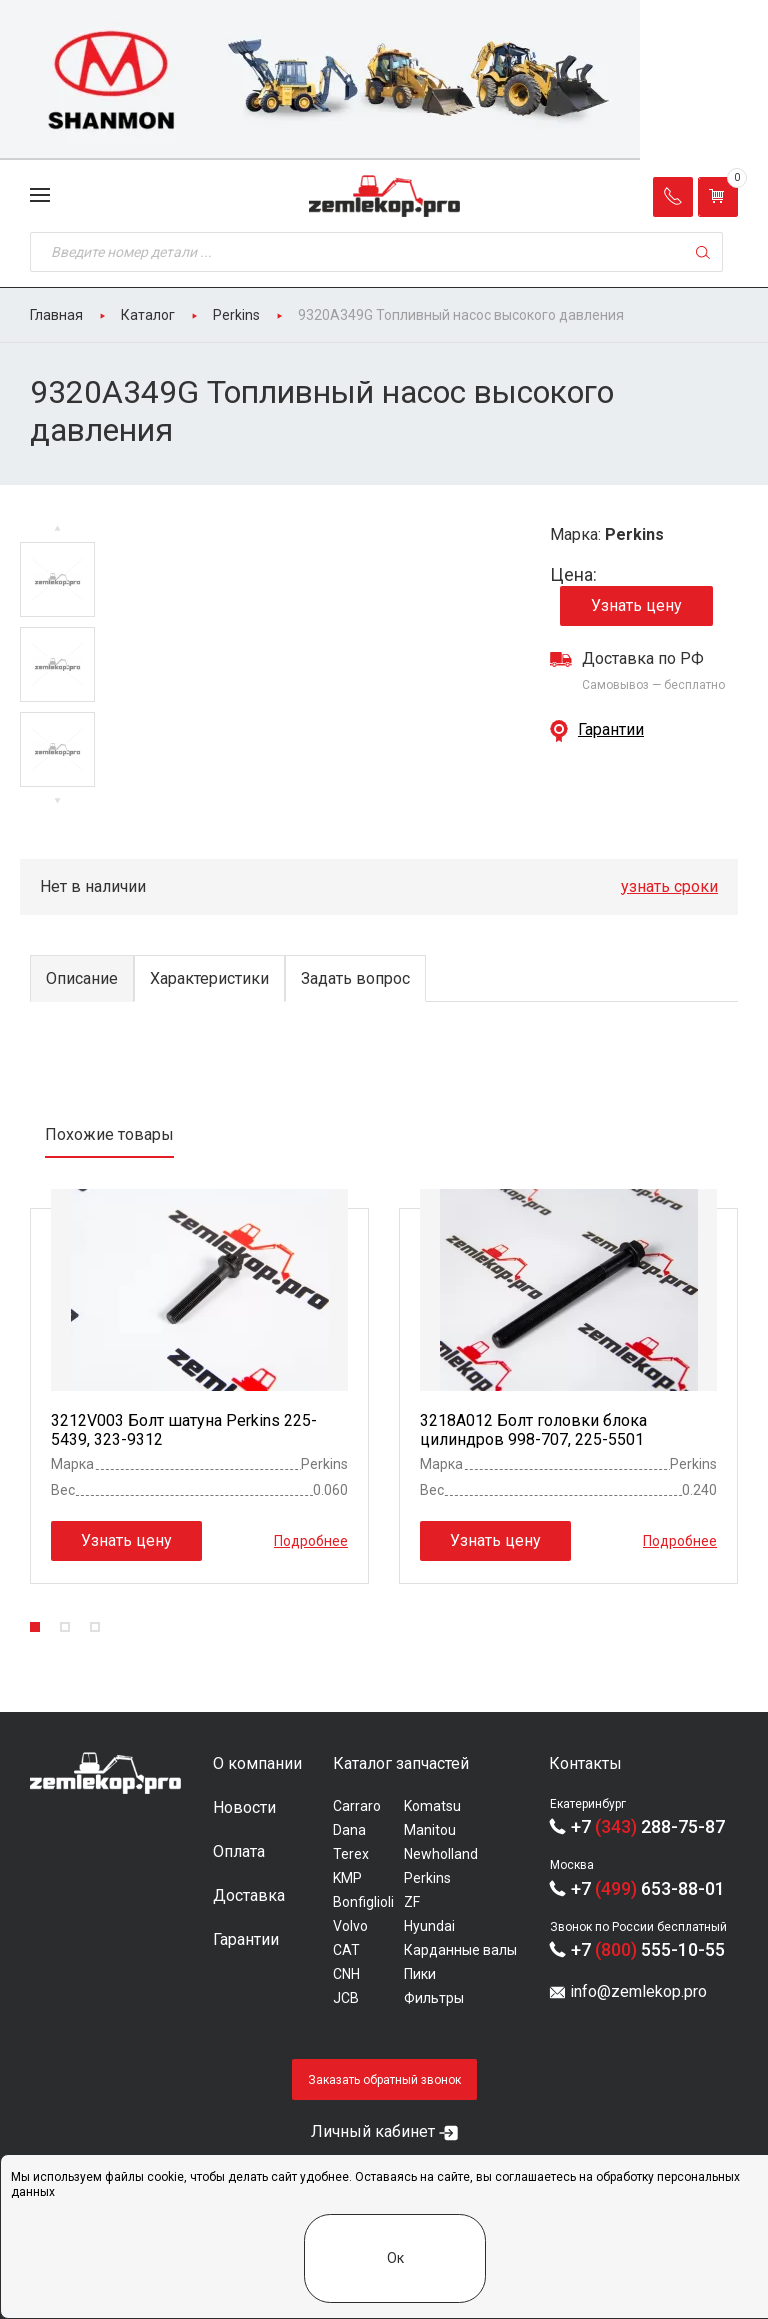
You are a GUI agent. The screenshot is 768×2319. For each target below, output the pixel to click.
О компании (257, 1763)
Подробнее (311, 1541)
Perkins (427, 1878)
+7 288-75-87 (648, 1826)
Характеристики (209, 978)
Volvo (350, 1926)
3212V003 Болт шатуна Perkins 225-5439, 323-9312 (184, 1430)
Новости (244, 1807)
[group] (384, 80)
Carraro (357, 1806)
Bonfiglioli (363, 1902)
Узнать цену (636, 605)
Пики (420, 1974)
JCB (346, 1998)
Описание (82, 978)
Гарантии (611, 729)
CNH (346, 1974)
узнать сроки (669, 886)
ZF (412, 1902)
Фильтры (434, 1998)
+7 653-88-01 (648, 1888)
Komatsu (432, 1806)
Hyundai (429, 1926)
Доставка (249, 1895)
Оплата (239, 1851)
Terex (351, 1854)
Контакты (585, 1763)
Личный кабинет (373, 2131)
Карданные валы (460, 1950)
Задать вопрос (355, 978)
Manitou (430, 1830)
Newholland (441, 1854)
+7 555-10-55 (648, 1949)
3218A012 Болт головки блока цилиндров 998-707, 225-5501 (533, 1430)
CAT (346, 1950)
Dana (349, 1830)
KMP (347, 1878)
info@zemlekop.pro (638, 1991)
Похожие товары (109, 1134)
